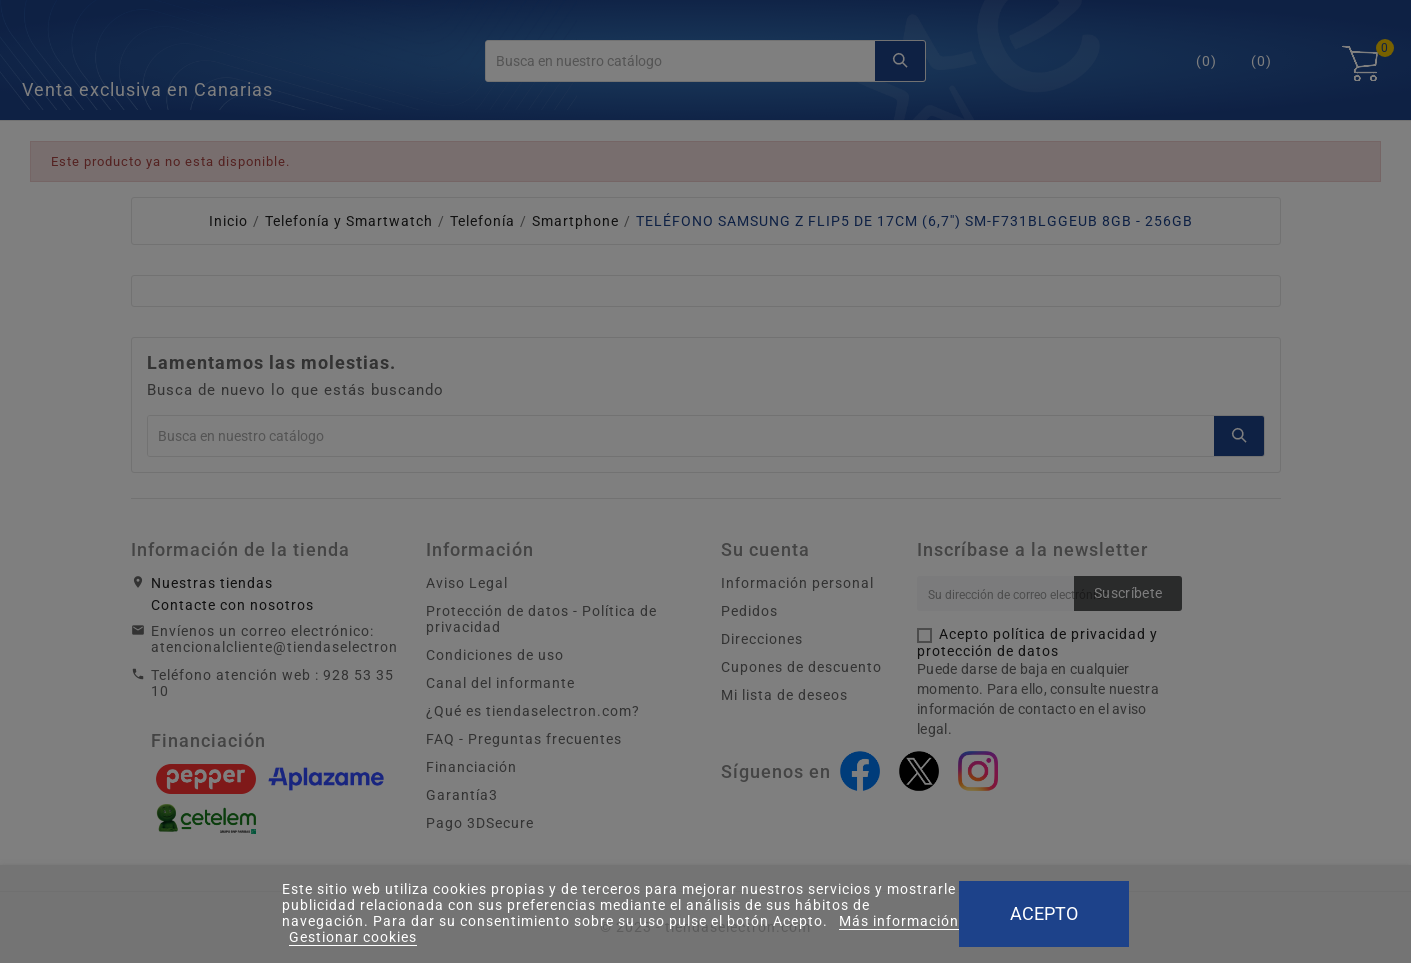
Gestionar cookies (353, 937)
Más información (899, 921)
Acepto (1044, 913)
